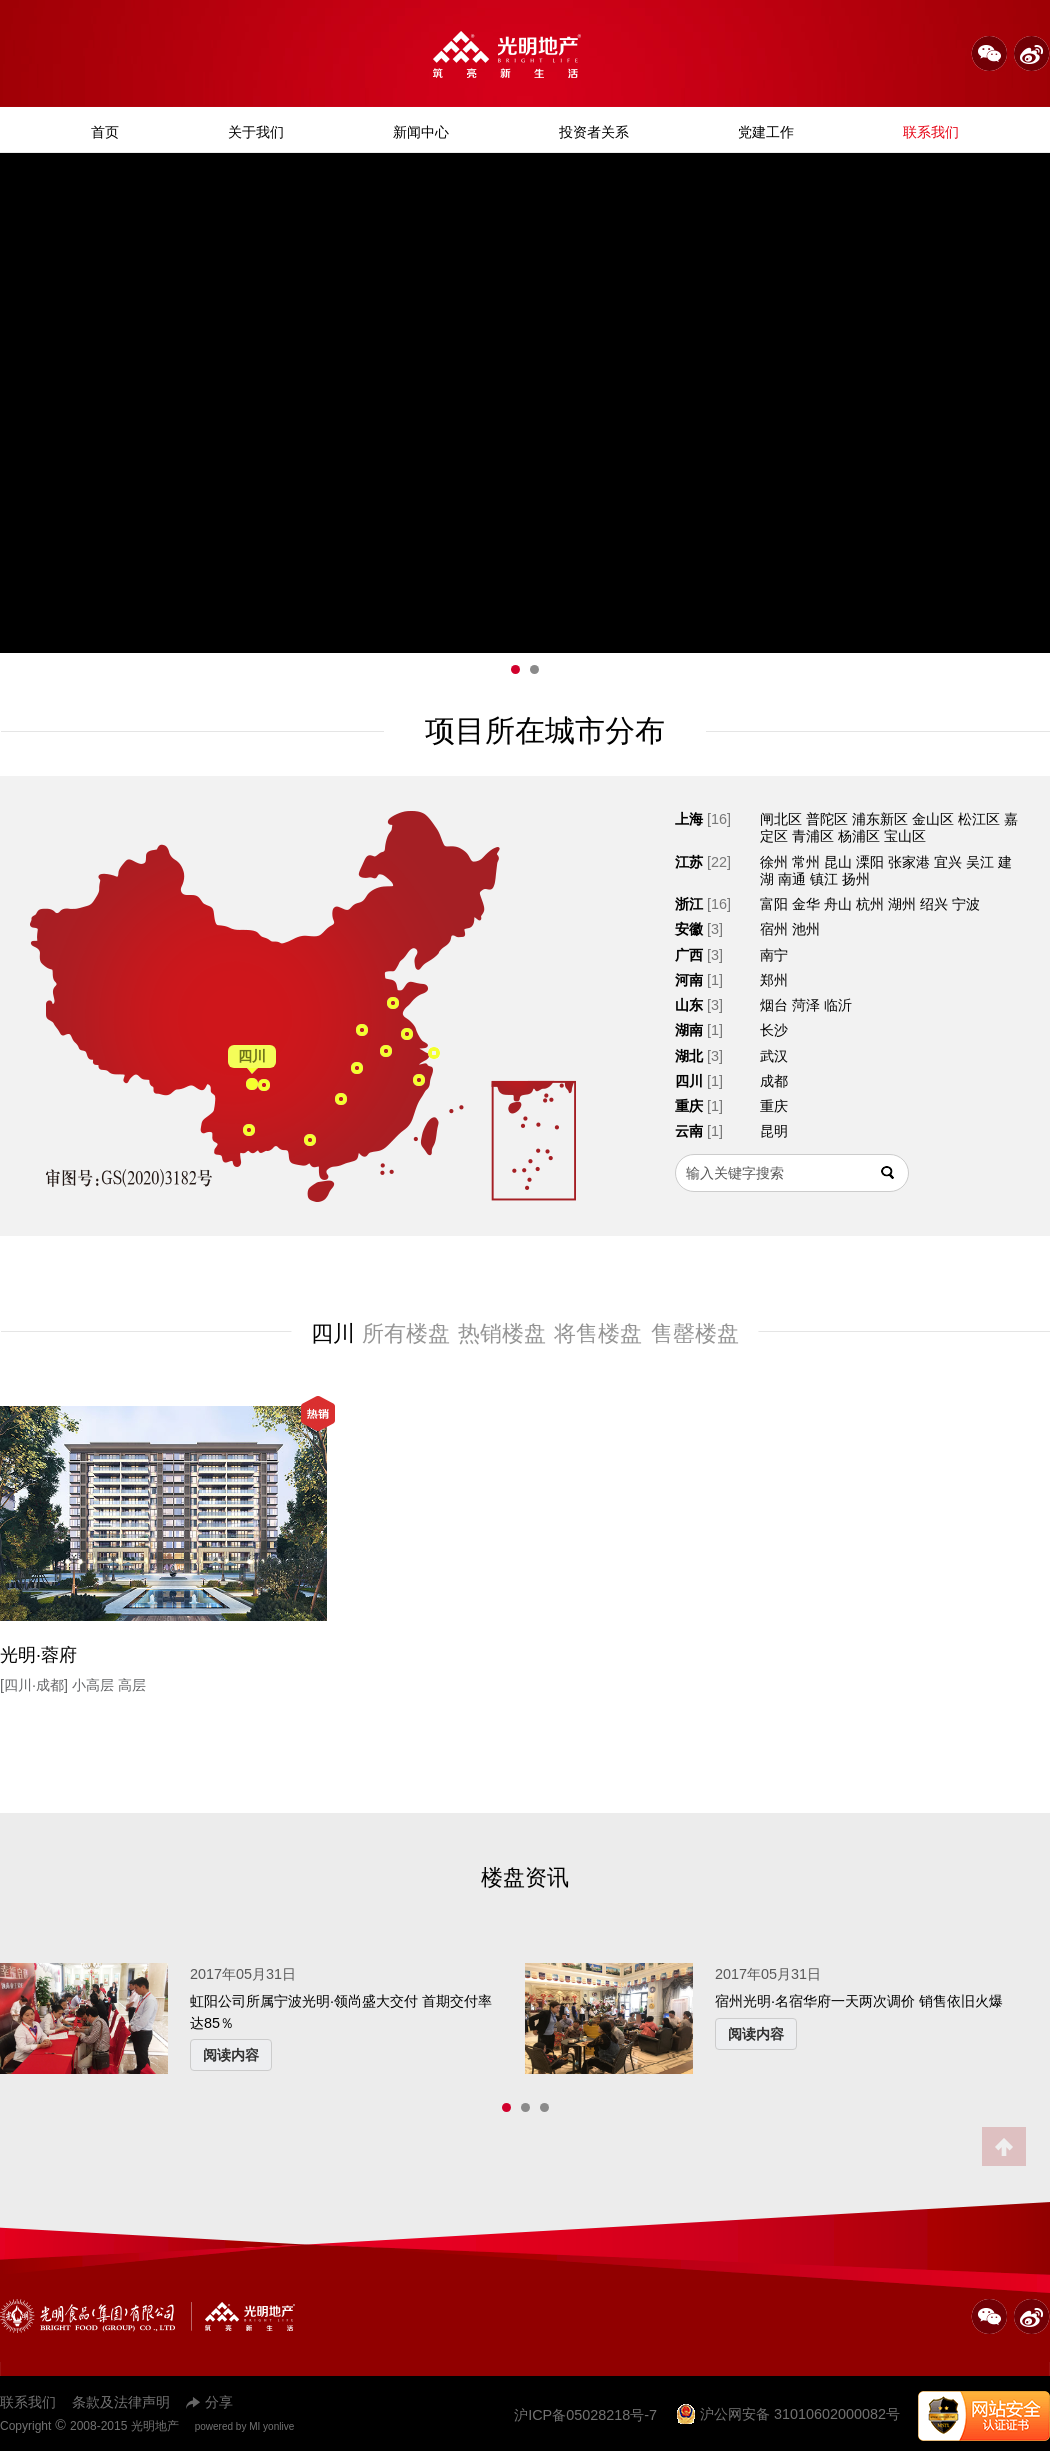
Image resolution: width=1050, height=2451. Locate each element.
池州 (806, 929)
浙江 (689, 904)
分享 (209, 2402)
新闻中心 (421, 132)
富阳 (774, 904)
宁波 (966, 904)
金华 (806, 904)
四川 (689, 1081)
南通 (792, 879)
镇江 (824, 879)
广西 (689, 955)
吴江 (980, 862)
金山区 (933, 819)
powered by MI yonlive (245, 2426)
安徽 (689, 929)
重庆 (689, 1106)
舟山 (838, 904)
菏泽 (806, 1005)
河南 (689, 980)
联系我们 (931, 132)
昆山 (838, 862)
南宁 (774, 955)
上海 (689, 819)
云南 (689, 1131)
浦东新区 (880, 819)
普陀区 (827, 819)
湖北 (689, 1056)
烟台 (774, 1005)
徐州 (774, 862)
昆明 (774, 1131)
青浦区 (813, 836)
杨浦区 (859, 836)
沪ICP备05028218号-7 (585, 2415)
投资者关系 (594, 132)
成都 (774, 1081)
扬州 (856, 879)
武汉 (774, 1056)
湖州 (902, 904)
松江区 (979, 819)
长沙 (774, 1030)
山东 (689, 1005)
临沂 (838, 1005)
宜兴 (948, 862)
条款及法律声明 (121, 2402)
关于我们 (256, 132)
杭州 (870, 904)
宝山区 (905, 836)
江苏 (689, 862)
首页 (105, 132)
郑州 (774, 980)
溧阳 (870, 862)
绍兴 (934, 904)
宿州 (774, 929)
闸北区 (781, 819)
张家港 (909, 862)
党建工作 (766, 132)
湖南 (689, 1030)
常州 (806, 862)
